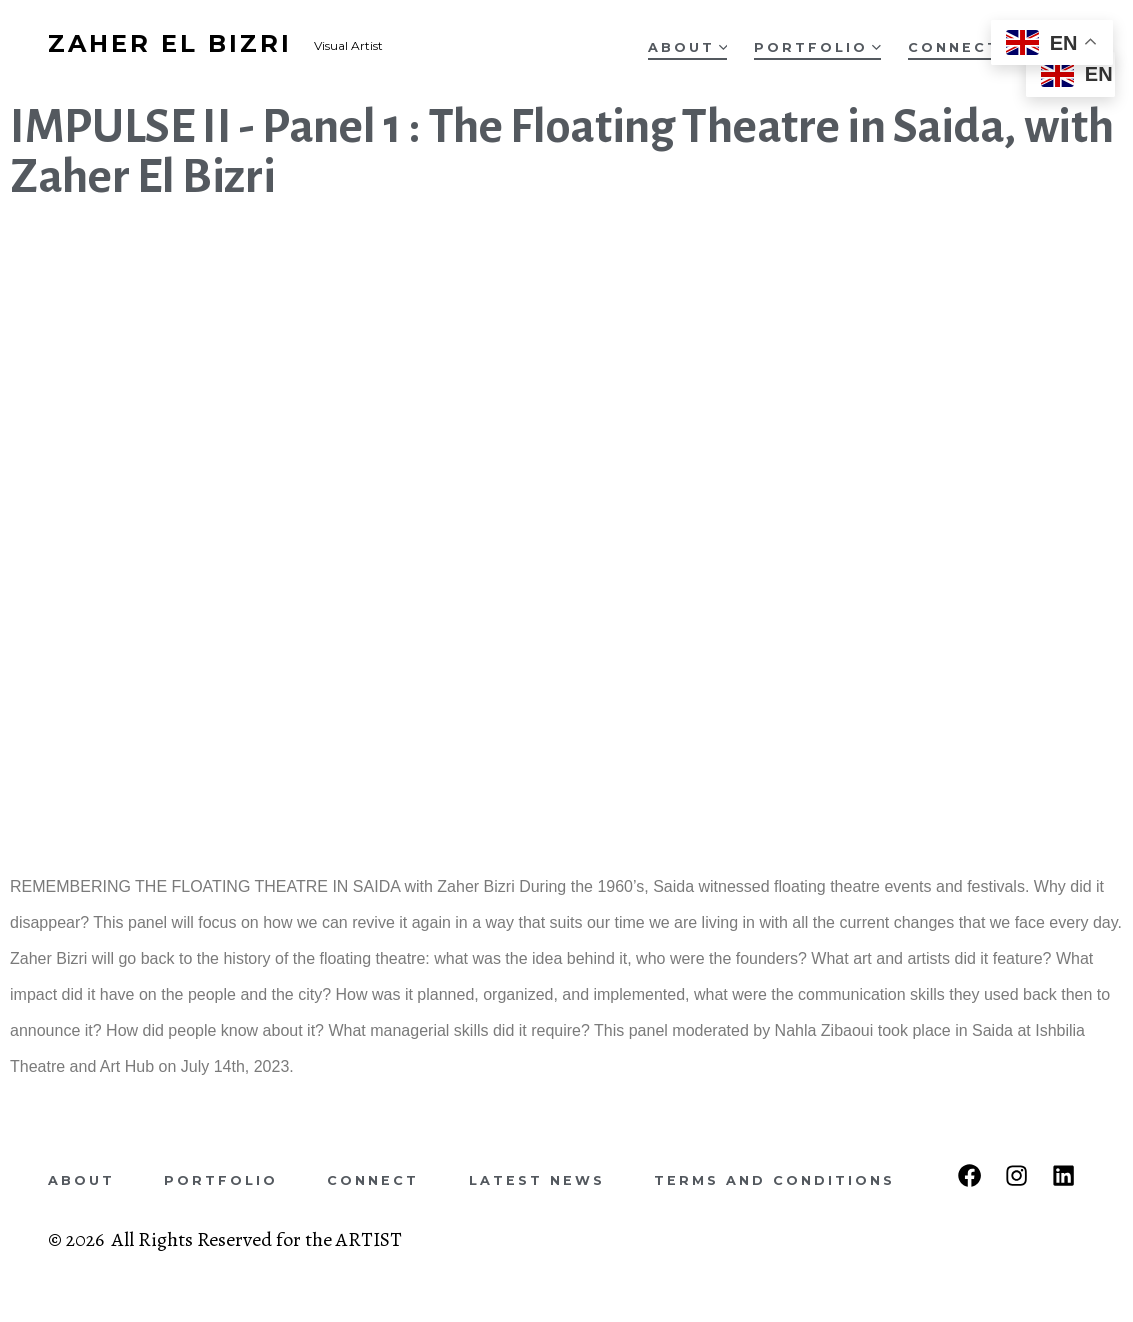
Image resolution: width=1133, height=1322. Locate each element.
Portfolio (817, 47)
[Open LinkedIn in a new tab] (1063, 1175)
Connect (954, 47)
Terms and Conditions (774, 1180)
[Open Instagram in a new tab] (1016, 1175)
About (688, 47)
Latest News (537, 1180)
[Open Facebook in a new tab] (969, 1175)
